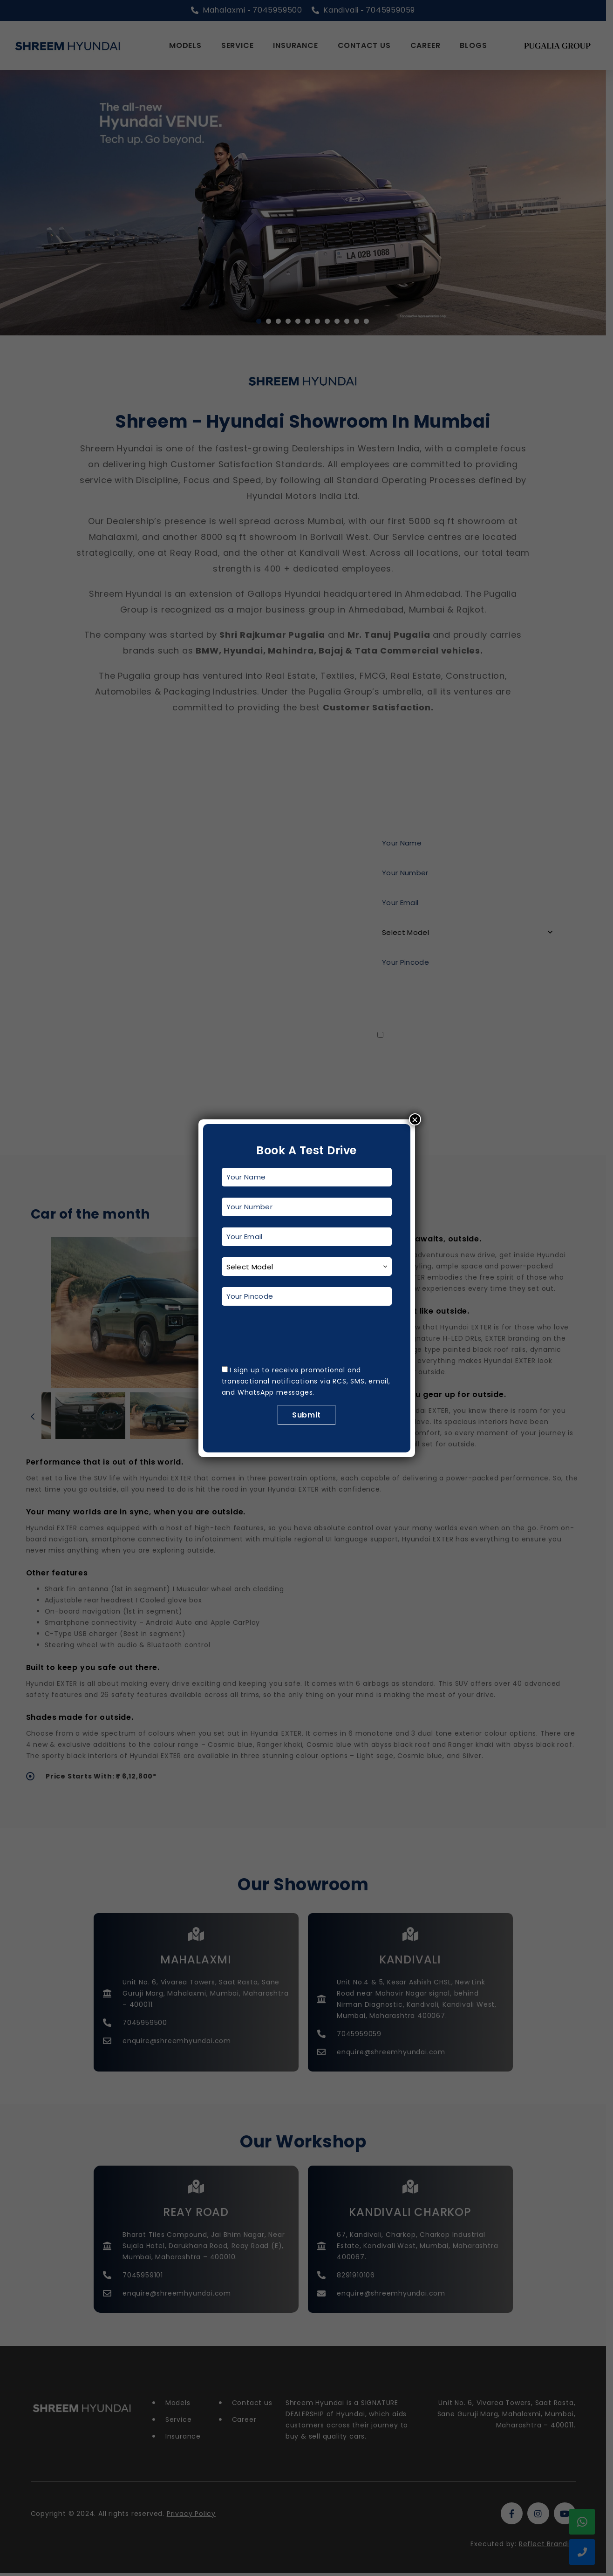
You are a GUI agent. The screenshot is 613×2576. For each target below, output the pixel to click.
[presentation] (292, 1335)
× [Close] (414, 1119)
